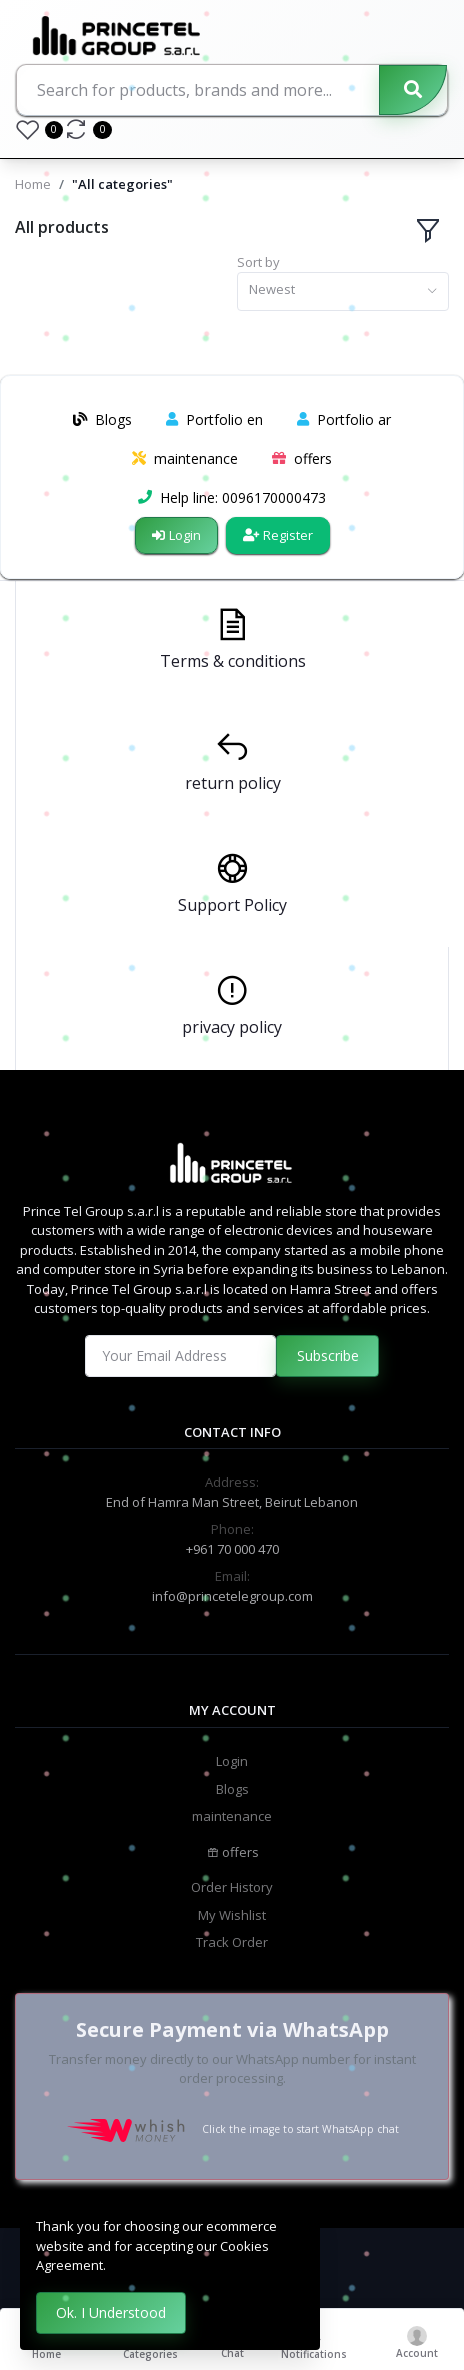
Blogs (232, 1789)
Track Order (232, 1942)
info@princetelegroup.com (232, 1596)
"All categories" (122, 184)
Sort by (258, 262)
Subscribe (328, 1355)
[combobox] (343, 291)
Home (33, 184)
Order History (232, 1887)
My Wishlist (232, 1915)
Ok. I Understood (111, 2312)
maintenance (232, 1816)
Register (278, 535)
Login (176, 535)
